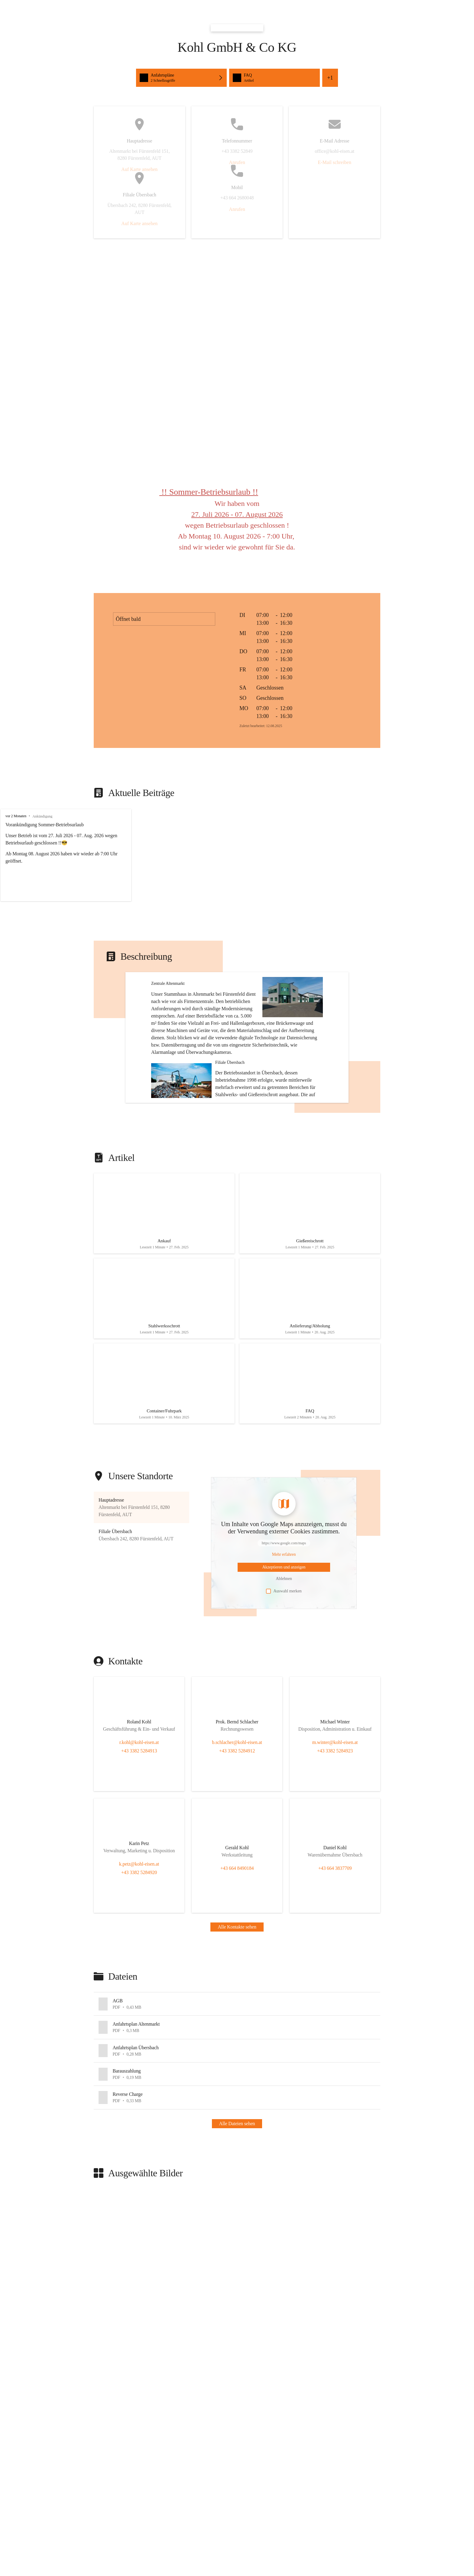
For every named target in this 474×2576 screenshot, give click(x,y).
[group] (237, 855)
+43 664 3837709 (335, 1925)
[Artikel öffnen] (164, 1263)
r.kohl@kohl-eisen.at (139, 1799)
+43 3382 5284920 (139, 1929)
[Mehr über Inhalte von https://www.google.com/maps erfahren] (284, 1612)
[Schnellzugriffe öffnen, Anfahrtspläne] (181, 78)
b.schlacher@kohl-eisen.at (237, 1799)
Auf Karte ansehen (139, 169)
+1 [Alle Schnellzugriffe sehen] (330, 78)
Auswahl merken (283, 1648)
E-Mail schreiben (334, 162)
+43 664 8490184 (237, 1925)
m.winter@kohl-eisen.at (335, 1799)
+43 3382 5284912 (237, 1808)
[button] (141, 1565)
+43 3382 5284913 (139, 1808)
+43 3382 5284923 (335, 1808)
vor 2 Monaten (15, 816)
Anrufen (237, 162)
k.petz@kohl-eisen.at (139, 1921)
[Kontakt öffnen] (139, 1780)
